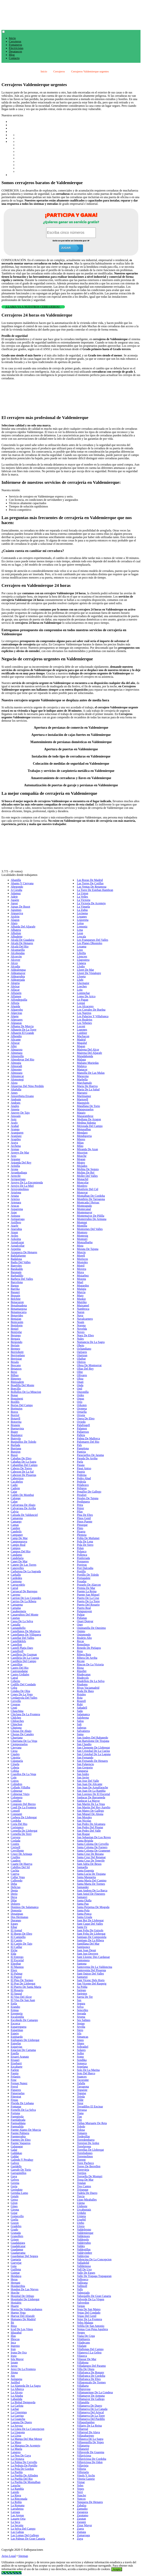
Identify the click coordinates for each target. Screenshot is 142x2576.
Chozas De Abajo (21, 1730)
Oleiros (81, 1362)
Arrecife (16, 1175)
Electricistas (16, 48)
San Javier (83, 1777)
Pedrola (81, 1481)
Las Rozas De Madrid (90, 880)
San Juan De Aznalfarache (92, 1787)
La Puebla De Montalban (25, 2482)
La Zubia (82, 909)
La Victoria (83, 900)
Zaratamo (82, 2515)
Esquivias (16, 2046)
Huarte (15, 2306)
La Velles (82, 896)
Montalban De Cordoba (91, 1195)
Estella (15, 2053)
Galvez (15, 2163)
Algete (15, 1016)
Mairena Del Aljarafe (89, 1052)
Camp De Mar (19, 1538)
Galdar (15, 2156)
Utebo (80, 2222)
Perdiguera (83, 1501)
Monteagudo (84, 1205)
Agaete (15, 900)
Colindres (16, 1784)
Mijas (80, 1142)
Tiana (80, 2113)
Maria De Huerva (87, 1086)
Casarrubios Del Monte (24, 1614)
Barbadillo (17, 1275)
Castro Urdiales (20, 1674)
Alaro (14, 923)
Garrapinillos (18, 2173)
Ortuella (82, 1411)
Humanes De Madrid (23, 2319)
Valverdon (83, 2302)
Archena (16, 1145)
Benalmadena (19, 1305)
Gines (14, 2206)
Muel (80, 1282)
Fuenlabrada (18, 2119)
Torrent (81, 2159)
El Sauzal (16, 1993)
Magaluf (82, 1042)
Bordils (15, 1401)
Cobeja (15, 1767)
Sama (80, 1734)
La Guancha (18, 2419)
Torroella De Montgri (89, 2176)
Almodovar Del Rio (22, 1059)
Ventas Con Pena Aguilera (92, 2329)
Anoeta (15, 1109)
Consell (15, 1810)
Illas (13, 2335)
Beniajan (16, 1318)
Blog (12, 54)
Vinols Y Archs (86, 2475)
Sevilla (81, 2026)
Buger (14, 1431)
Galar (14, 2149)
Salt (79, 1724)
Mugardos (83, 1285)
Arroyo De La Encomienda (27, 1182)
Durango (16, 1920)
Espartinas (17, 2030)
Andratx (15, 1102)
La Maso (16, 2442)
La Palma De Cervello (24, 2462)
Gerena (15, 2183)
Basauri (15, 1292)
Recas (80, 1641)
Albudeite (16, 936)
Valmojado (83, 2292)
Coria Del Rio (19, 1824)
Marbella (82, 1079)
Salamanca (83, 1714)
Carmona (16, 1581)
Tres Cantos (84, 2186)
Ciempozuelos (19, 1744)
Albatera (16, 929)
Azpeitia (16, 1249)
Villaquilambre (86, 2422)
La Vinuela (83, 906)
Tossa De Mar (85, 2179)
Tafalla (81, 2083)
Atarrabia (16, 1229)
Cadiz (14, 1485)
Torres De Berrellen (88, 2166)
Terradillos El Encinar (90, 2106)
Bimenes (16, 1378)
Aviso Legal (8, 2556)
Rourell (81, 1701)
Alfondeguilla (19, 999)
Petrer (80, 1508)
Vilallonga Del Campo (90, 2349)
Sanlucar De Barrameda (91, 1797)
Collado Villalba (20, 1787)
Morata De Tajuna (87, 1249)
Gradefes (16, 2226)
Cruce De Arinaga (21, 1853)
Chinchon (16, 1724)
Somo (80, 2056)
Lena (80, 929)
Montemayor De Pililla (90, 1215)
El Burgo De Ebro (21, 1933)
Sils (79, 2033)
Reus (80, 1651)
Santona (82, 1963)
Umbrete (82, 2206)
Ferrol (14, 2086)
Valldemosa (84, 2266)
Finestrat (16, 2096)
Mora (80, 1245)
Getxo (14, 2199)
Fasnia (14, 2073)
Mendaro (82, 1132)
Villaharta (83, 2385)
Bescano (16, 1365)
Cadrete (15, 1488)
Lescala (81, 936)
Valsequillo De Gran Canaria (94, 2296)
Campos (15, 1548)
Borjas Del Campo (22, 1405)
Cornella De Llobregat (24, 1830)
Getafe (15, 2196)
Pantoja (81, 1451)
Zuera (80, 2528)
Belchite (16, 1298)
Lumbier (82, 1032)
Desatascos (15, 51)
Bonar (14, 1395)
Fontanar (16, 2106)
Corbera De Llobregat (24, 1817)
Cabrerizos (17, 1478)
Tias (79, 2116)
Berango (16, 1335)
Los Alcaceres (85, 1006)
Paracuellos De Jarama (90, 1455)
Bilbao (15, 1375)
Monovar (82, 1192)
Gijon (14, 2202)
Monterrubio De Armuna (91, 1219)
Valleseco (82, 2279)
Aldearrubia (18, 976)
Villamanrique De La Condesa (95, 2392)
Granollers (17, 2236)
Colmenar (16, 1790)
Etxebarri (16, 2063)
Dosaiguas (17, 1913)
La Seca (15, 2522)
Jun (13, 2375)
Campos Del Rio (21, 1551)
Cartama (16, 1607)
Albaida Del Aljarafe (23, 926)
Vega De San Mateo (89, 2309)
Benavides (17, 1315)
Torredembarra (85, 2139)
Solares (81, 2050)
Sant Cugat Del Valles (90, 1923)
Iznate (14, 2362)
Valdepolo (83, 2239)
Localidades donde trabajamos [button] (19, 874)
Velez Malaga (85, 2322)
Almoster (16, 1069)
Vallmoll (82, 2286)
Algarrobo (17, 1009)
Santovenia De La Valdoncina (94, 1966)
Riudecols (83, 1677)
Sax (79, 2000)
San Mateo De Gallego (90, 1810)
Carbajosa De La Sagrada (26, 1571)
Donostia (16, 1910)
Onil (79, 1388)
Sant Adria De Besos (89, 1863)
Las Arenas (17, 2515)
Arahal (15, 1126)
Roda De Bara (85, 1691)
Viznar (81, 2482)
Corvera (15, 1837)
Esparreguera (18, 2026)
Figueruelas (18, 2093)
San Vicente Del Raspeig (91, 1983)
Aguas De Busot (20, 906)
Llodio (81, 966)
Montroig (82, 1235)
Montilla (82, 1225)
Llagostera (83, 959)
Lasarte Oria (18, 2518)
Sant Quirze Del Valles (90, 1973)
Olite (80, 1371)
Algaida (15, 1006)
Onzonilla (83, 1391)
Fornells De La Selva (23, 2109)
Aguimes (16, 909)
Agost (14, 903)
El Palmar (17, 1973)
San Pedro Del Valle (89, 1830)
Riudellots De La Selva (90, 1681)
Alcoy (14, 963)
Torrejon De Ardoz (88, 2143)
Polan (80, 1548)
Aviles (14, 1235)
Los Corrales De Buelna (91, 1009)
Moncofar (83, 1182)
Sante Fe (82, 1927)
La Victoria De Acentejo (91, 903)
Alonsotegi (17, 1079)
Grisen (15, 2239)
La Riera (16, 2495)
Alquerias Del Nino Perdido (27, 1086)
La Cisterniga (19, 2412)
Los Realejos (84, 1019)
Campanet (17, 1534)
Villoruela (83, 2472)
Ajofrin (15, 916)
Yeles (80, 2485)
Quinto (81, 1631)
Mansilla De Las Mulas (91, 1072)
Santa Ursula (84, 1917)
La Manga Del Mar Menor (26, 2438)
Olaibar (81, 1358)
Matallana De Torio (88, 1106)
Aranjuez (16, 1136)
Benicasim (17, 1322)
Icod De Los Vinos (22, 2329)
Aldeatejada (18, 979)
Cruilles (15, 1857)
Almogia (16, 1062)
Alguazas (16, 1022)
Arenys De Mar (20, 1152)
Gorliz (14, 2219)
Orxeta (81, 1415)
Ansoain (16, 1116)
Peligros (82, 1488)
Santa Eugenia (85, 1870)
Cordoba (16, 1820)
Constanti (16, 1814)
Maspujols (83, 1102)
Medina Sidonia (86, 1122)
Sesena (81, 2016)
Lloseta (81, 976)
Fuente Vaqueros (21, 2143)
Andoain (16, 1099)
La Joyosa (17, 2425)
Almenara (16, 1052)
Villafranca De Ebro (89, 2379)
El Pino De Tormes (22, 1980)
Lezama (81, 946)
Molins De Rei (85, 1172)
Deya (14, 1897)
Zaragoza (82, 2512)
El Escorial (17, 1960)
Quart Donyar (85, 1621)
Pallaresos (83, 1431)
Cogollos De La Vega (23, 1774)
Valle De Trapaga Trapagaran (94, 2276)
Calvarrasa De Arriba (23, 1508)
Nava (80, 1315)
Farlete (15, 2070)
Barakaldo (17, 1268)
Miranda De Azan (87, 1149)
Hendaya (16, 2276)
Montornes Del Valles (90, 1229)
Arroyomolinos (20, 1189)
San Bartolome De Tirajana (93, 1740)
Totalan (81, 2183)
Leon (80, 933)
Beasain (15, 1295)
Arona (14, 1169)
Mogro (81, 1162)
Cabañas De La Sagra (23, 1461)
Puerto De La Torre (88, 1601)
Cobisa (15, 1770)
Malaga (81, 1059)
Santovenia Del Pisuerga (91, 1970)
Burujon (15, 1451)
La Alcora (17, 2392)
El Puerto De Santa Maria (26, 1986)
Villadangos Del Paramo (91, 2365)
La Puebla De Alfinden (24, 2475)
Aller (14, 1046)
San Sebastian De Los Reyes (94, 1837)
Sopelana (82, 2066)
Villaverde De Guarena (90, 2452)
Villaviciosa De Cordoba (91, 2458)
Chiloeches (17, 1721)
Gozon (15, 2222)
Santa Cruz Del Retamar (91, 1857)
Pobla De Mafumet (88, 1538)
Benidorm (17, 1325)
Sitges (80, 2043)
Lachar (15, 2409)
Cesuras (15, 1704)
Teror (80, 2103)
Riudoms (82, 1684)
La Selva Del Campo (23, 2528)
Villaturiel (83, 2448)
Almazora (16, 1049)
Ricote (81, 1661)
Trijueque (82, 2189)
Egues (14, 1923)
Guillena (16, 2269)
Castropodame (19, 1671)
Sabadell (82, 1707)
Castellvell (17, 1651)
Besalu (15, 1362)
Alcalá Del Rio (19, 946)
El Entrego (17, 1956)
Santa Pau (83, 1903)
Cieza (14, 1750)
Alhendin (16, 1036)
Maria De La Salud (88, 1089)
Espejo (15, 2033)
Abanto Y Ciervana (22, 883)
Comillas (16, 1800)
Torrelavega (84, 2146)
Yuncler (81, 2495)
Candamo (16, 1554)
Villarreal (82, 2428)
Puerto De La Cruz (88, 1598)
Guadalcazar (18, 2246)
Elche (14, 1950)
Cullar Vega (18, 1877)
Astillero (16, 1222)
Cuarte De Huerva (21, 1863)
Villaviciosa (84, 2455)
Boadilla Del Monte (22, 1385)
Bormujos (16, 1408)
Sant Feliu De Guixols (90, 1930)
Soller (80, 2053)
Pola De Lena (85, 1541)
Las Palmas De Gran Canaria (28, 2538)
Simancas (82, 2036)
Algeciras (16, 1013)
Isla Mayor (17, 2359)
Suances (82, 2076)
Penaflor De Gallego (89, 1491)
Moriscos (82, 1258)
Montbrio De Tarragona (91, 1199)
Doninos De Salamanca (24, 1907)
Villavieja (82, 2465)
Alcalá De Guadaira (22, 939)
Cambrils (16, 1531)
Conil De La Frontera (23, 1807)
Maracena (83, 1076)
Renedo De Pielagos (89, 1647)
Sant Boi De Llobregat (90, 1920)
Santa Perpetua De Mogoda (93, 1907)
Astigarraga (18, 1219)
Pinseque (82, 1524)
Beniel (14, 1328)
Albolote (16, 933)
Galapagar (17, 2146)
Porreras (82, 1564)
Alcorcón (16, 956)
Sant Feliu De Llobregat (91, 1933)
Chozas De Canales (22, 1734)
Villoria (81, 2468)
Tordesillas (83, 2136)
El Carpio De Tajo (21, 1943)
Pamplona (83, 1448)
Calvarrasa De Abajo (23, 1504)
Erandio (15, 2006)
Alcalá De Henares (22, 943)
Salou (80, 1721)
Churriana (17, 1737)
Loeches (82, 986)
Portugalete (83, 1578)
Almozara (16, 1072)
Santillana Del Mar (88, 1943)
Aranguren (17, 1132)
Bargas (15, 1285)
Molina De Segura (88, 1169)
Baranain (16, 1272)
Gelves (15, 2179)
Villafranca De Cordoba (91, 2375)
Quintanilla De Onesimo (91, 1627)
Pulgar (81, 1614)
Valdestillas (84, 2249)
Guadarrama (18, 2252)
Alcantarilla (18, 949)
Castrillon (16, 1664)
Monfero (82, 1185)
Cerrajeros (15, 41)
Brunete (15, 1425)
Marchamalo (84, 1082)
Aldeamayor (18, 973)
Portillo (81, 1571)
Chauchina (17, 1711)
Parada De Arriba (87, 1458)
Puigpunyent (84, 1611)
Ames (14, 1092)
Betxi (14, 1371)
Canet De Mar (19, 1561)
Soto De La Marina (88, 2070)
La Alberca (17, 2389)
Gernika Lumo (19, 2192)
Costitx (15, 1843)
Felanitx (15, 2076)
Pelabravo (83, 1485)
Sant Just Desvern (87, 1953)
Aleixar (15, 986)
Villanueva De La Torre (91, 2415)
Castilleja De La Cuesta (25, 1657)
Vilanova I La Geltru (89, 2352)
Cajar (14, 1491)
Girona (15, 2209)
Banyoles (16, 1265)
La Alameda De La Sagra (26, 2385)
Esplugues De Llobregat (25, 2040)
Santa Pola (83, 1910)
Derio (14, 1893)
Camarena (17, 1518)
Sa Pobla (82, 1986)
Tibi (79, 2119)
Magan (81, 1046)
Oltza (80, 1378)
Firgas (14, 2099)
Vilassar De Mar (86, 2359)
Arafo (14, 1122)
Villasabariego (85, 2435)
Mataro (81, 1112)
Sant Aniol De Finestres (91, 1893)
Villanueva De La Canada (92, 2409)
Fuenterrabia (18, 2136)
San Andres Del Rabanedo (92, 1737)
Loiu (79, 989)
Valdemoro (83, 2236)
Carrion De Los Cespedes (26, 1598)
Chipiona (16, 1727)
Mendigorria (84, 1136)
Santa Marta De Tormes (91, 1883)
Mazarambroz (85, 1116)
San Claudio (84, 1744)
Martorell (82, 1099)
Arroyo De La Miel (22, 1185)
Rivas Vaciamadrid (88, 1687)
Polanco (82, 1551)
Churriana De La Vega (24, 1740)
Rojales (81, 1694)
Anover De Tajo (20, 1112)
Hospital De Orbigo (22, 2296)
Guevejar (16, 2262)
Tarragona (83, 2086)
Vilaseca (82, 2355)
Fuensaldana (18, 2123)
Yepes (80, 2488)
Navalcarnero (85, 1318)
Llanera (81, 963)
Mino (80, 1145)
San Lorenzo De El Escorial (93, 1794)
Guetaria (16, 2259)
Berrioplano (18, 1355)
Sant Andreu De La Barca (92, 1890)
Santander (83, 1887)
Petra (80, 1504)
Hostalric (16, 2302)
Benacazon (17, 1302)
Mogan (81, 1159)
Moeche (82, 1155)
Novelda (82, 1328)
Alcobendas (18, 953)
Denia (14, 1890)
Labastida (16, 2399)
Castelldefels (18, 1641)
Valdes (81, 2246)
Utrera (80, 2226)
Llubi (80, 979)
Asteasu (15, 1215)
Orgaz (80, 1398)
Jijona (14, 2372)
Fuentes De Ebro (21, 2139)
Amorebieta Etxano (22, 1096)
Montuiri (82, 1239)
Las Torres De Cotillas (90, 883)
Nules (80, 1338)
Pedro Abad (84, 1478)
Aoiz (13, 1119)
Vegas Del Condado (88, 2312)
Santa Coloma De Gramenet (93, 1850)
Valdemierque (85, 2232)
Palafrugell (83, 1425)
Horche (15, 2292)
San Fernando (85, 1757)
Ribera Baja (84, 1654)
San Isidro (83, 1774)
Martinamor (84, 1096)
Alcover (15, 959)
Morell (81, 1255)
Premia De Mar (86, 1588)
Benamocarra (18, 1312)
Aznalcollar (18, 1245)
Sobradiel (82, 2046)
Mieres (81, 1139)
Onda (80, 1385)
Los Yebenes (84, 1022)
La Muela (16, 2448)
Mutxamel (83, 1305)
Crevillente (17, 1850)
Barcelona (17, 1282)
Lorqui (81, 1003)
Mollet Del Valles (87, 1175)
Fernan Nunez (19, 2083)
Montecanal (84, 1209)
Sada (80, 1711)
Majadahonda (85, 1056)
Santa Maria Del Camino (91, 1880)
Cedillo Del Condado (23, 1684)
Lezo (80, 949)
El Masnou (17, 1966)
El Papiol (16, 1976)
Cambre (15, 1528)
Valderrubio (84, 2242)
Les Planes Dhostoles (89, 943)
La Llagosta (18, 2432)
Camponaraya (19, 1541)
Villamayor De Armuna (91, 2395)
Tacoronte (83, 2079)
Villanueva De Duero (89, 2405)
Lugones (82, 1029)
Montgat (82, 1222)
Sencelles (82, 2010)
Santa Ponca (84, 1913)
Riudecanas (84, 1674)
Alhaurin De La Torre (23, 1029)
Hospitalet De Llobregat (25, 2299)
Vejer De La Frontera (89, 2319)
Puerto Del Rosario (88, 1604)
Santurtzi (82, 1976)
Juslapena (16, 2379)
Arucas (15, 1205)
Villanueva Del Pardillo (91, 2419)
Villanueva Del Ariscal (90, 2412)
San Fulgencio (85, 1764)
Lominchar (83, 993)
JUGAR (66, 247)
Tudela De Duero (87, 2192)
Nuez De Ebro (85, 1335)
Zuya (80, 2538)
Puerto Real (84, 1607)
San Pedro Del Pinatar (90, 1827)
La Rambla (17, 2488)
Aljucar (15, 1042)
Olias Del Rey (85, 1368)
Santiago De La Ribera (90, 1940)
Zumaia (81, 2532)
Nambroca (83, 1308)
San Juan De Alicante (89, 1784)
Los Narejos (84, 1013)
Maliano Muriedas (88, 1062)
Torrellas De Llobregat (90, 2149)
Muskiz (81, 1298)
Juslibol (15, 2382)
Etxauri (15, 2060)
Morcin (81, 1252)
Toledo (81, 2126)
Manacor (82, 1069)
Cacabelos (17, 1481)
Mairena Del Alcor (88, 1049)
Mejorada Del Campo (90, 1126)
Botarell (15, 1418)
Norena (81, 1325)
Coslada (15, 1840)
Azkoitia (16, 1239)
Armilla (15, 1165)
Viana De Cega (86, 2335)
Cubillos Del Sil (20, 1867)
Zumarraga (83, 2535)
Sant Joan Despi (86, 1950)
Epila (14, 2003)
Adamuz (16, 893)
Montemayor (84, 1212)
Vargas (81, 2306)
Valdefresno (84, 2229)
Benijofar (16, 1332)
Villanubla (83, 2402)
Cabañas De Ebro (21, 1458)
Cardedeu (16, 1578)
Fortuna (15, 2113)
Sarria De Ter (85, 1996)
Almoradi (16, 1066)
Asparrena (17, 1209)
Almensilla (17, 1056)
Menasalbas (84, 1129)
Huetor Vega (18, 2312)
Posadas (82, 1581)
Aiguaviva (17, 913)
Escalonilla (17, 2016)
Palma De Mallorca (88, 1438)
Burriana (16, 1448)
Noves (80, 1332)
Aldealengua (18, 969)
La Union (82, 893)
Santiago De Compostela (91, 1937)
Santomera (83, 1960)
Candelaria (17, 1558)
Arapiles (16, 1139)
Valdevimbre (84, 2252)
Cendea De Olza (20, 1691)
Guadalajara (18, 2242)
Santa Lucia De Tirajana (91, 1873)
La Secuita (17, 2525)
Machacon (83, 1036)
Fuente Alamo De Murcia (26, 2129)
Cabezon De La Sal (22, 1471)
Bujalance (17, 1435)
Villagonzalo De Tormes (91, 2382)
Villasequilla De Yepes (90, 2442)
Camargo (16, 1521)
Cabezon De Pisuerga (23, 1475)
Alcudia (15, 966)
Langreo (16, 2452)
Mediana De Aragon (89, 1119)
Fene (13, 2079)
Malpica (82, 1066)
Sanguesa (82, 1770)
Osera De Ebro (85, 1418)
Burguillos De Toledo (23, 1441)
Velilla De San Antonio (90, 2325)
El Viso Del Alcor (21, 1996)
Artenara (16, 1202)
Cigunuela (17, 1760)
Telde (80, 2099)
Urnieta (81, 2216)
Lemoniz (82, 926)
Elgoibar (16, 1963)
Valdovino (83, 2256)
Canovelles (17, 1568)
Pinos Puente (84, 1521)
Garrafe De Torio (21, 2169)
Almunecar (17, 1076)
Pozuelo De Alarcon (89, 1584)
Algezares (17, 1019)
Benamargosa (19, 1308)
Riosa (80, 1667)
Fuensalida (17, 2126)
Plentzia (82, 1534)
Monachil (82, 1179)
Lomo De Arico (86, 996)
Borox (14, 1411)
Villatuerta (83, 2445)
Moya (80, 1272)
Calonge (16, 1498)
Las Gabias (17, 2532)
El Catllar (16, 1947)
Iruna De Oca (19, 2352)
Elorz (14, 1970)
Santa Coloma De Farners (92, 1847)
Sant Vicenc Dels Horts (90, 1980)
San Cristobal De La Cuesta (93, 1750)
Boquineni (17, 1398)
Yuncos (81, 2498)
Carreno (15, 1594)
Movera (81, 1268)
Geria (14, 2186)
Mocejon (82, 1152)
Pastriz (81, 1471)
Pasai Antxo (84, 1468)
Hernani (15, 2282)
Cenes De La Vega (22, 1694)
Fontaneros (15, 44)
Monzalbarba (84, 1242)
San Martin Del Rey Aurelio (93, 1807)
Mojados (82, 1165)
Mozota (81, 1278)
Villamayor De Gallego (90, 2399)
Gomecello (17, 2216)
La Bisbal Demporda (23, 2402)
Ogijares (82, 1352)
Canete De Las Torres (23, 1564)
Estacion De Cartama (23, 2050)
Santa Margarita (86, 1877)
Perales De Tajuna (87, 1498)
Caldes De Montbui (22, 1494)
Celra (14, 1687)
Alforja (15, 1003)
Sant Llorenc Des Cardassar (93, 1956)
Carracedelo (18, 1584)
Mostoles (82, 1262)
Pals (79, 1445)
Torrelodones (84, 2153)
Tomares (82, 2133)
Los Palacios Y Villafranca (92, 1016)
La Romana (17, 2505)
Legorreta (82, 919)
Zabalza (81, 2505)
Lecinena (82, 913)
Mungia (81, 1288)
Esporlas (16, 2043)
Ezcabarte (16, 2066)
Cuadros (16, 1860)
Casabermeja (18, 1611)
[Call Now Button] (11, 2572)
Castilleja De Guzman (24, 1654)
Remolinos (83, 1644)
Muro (80, 1295)
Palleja (81, 1435)
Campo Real (18, 1544)
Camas (15, 1524)
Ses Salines (83, 2020)
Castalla (15, 1624)
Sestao (81, 2023)
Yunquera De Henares (90, 2502)
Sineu (80, 2040)
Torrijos (81, 2173)
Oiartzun (82, 1355)
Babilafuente (18, 1255)
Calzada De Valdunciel (24, 1514)
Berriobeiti (17, 1352)
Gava (14, 2176)
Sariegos (82, 1993)
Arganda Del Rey (21, 1162)
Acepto (117, 2569)
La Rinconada (19, 2498)
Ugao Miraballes (87, 2199)
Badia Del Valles (21, 1262)
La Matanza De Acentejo (25, 2445)
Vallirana (82, 2282)
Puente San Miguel (88, 1594)
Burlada (15, 1445)
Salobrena (83, 1717)
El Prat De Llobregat (23, 1983)
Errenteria (17, 2013)
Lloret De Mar (85, 969)
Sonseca (82, 2063)
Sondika (82, 2060)
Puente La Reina (87, 1591)
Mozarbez (83, 1275)
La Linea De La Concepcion (27, 2428)
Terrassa (82, 2109)
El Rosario (17, 1990)
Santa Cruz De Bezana (90, 1853)
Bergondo (16, 1342)
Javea (14, 2365)
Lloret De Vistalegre (89, 973)
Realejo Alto (84, 1637)
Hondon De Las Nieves (24, 2289)
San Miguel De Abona (90, 1814)
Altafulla (16, 1089)
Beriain (15, 1345)
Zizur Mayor (84, 2525)
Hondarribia (18, 2286)
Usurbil (81, 2219)
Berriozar (16, 1358)
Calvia (14, 1511)
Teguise (81, 2093)
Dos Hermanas (19, 1917)
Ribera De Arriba (87, 1657)
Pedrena (82, 1475)
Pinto (80, 1528)
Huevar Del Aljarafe (23, 2315)
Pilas (80, 1511)
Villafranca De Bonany (90, 2372)
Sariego (81, 1990)
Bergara (15, 1338)
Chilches (16, 1717)
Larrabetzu (17, 2508)
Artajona (16, 1192)
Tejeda (81, 2096)
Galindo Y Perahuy (22, 2159)
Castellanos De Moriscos (25, 1631)
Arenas (15, 1149)
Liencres (82, 956)
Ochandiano (84, 1348)
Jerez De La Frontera (23, 2369)
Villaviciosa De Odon (90, 2462)
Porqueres (83, 1561)
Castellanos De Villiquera (26, 1634)
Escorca (15, 2023)
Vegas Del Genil (86, 2315)
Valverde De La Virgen (90, 2299)
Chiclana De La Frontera (25, 1714)
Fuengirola (17, 2116)
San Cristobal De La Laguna (94, 1754)
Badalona (16, 1258)
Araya (14, 1142)
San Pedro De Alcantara (91, 1824)
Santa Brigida (85, 1840)
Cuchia (15, 1870)
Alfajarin (16, 993)
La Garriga (17, 2415)
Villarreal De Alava (88, 2432)
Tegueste (82, 2089)
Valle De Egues (86, 2272)
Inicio (12, 38)
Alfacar (15, 989)
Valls (80, 2289)
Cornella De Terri (21, 1834)
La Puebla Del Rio (22, 2478)
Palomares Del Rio (88, 1441)
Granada (16, 2232)
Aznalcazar (17, 1242)
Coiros (15, 1780)
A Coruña (16, 890)
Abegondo (17, 886)
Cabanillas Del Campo (24, 1465)
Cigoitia (15, 1757)
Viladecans (83, 2342)
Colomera (16, 1797)
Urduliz (81, 2212)
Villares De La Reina (89, 2425)
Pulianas (82, 1617)
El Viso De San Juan (23, 2000)
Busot (14, 1455)
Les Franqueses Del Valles (92, 939)
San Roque (83, 1834)
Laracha (15, 2485)
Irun (13, 2349)
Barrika (15, 1288)
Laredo (15, 2492)
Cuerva (15, 1873)
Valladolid (83, 2262)
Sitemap (23, 2556)
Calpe (14, 1501)
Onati (80, 1381)
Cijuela (15, 1764)
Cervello (16, 1701)
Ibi (12, 2322)
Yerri (80, 2492)
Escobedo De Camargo (24, 2020)
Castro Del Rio (19, 1667)
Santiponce (83, 1947)
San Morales (84, 1817)
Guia (13, 2266)
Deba (14, 1883)
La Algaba (17, 2395)
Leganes (82, 916)
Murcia (81, 1292)
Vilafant (81, 2345)
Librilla (81, 953)
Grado (14, 2229)
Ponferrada (83, 1558)
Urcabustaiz (84, 2209)
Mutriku (82, 1302)
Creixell (15, 1847)
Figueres (16, 2089)
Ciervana (16, 1747)
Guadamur (17, 2249)
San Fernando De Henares (92, 1760)
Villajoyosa (83, 2389)
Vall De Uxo (84, 2269)
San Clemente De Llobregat (93, 1747)
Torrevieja (83, 2169)
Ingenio (15, 2345)
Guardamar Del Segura (24, 2256)
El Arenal (16, 1930)
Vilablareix (83, 2339)
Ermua (15, 2010)
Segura (81, 2003)
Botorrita (16, 1421)
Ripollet (82, 1671)
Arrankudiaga (19, 1172)
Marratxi (82, 1092)
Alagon (15, 919)
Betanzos (16, 1368)
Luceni (81, 1026)
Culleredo (16, 1880)
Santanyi (82, 1897)
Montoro (82, 1232)
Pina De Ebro (85, 1514)
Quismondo (84, 1634)
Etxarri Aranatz (20, 2056)
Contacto (14, 58)
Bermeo (15, 1348)
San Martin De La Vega (91, 1804)
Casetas (15, 1617)
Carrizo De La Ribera (23, 1601)
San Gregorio (85, 1767)
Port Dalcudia (85, 1568)
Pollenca (82, 1554)
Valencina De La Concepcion (94, 2259)
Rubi (80, 1704)
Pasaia (80, 1465)
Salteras (81, 1727)
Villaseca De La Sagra (90, 2438)
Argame (15, 1159)
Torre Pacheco (85, 2163)
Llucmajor (83, 983)
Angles (15, 1106)
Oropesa (82, 1408)
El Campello (18, 1937)
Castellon (16, 1644)
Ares (13, 1155)
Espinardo (17, 2036)
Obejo (80, 1345)
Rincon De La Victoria (90, 1664)
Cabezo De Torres (21, 1468)
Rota (79, 1697)
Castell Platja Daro (22, 1647)
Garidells (16, 2166)
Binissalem (17, 1381)
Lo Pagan (82, 999)
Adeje (14, 896)
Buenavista (17, 1428)
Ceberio (15, 1681)
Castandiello (18, 1627)
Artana (15, 1195)
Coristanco (17, 1827)
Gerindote (17, 2189)
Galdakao (16, 2153)
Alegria (15, 983)
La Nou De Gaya (21, 2455)
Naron (80, 1312)
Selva (80, 2006)
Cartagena (17, 1604)
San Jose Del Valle (88, 1780)
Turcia (80, 2196)
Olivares (82, 1375)
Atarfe (14, 1225)
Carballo (16, 1574)
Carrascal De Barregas (24, 1591)
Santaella (82, 1867)
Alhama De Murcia (22, 1026)
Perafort (82, 1494)
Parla (80, 1461)
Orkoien (82, 1405)
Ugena (81, 2202)
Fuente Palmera (20, 2133)
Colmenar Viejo (20, 1794)
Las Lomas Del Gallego (25, 2535)
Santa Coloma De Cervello (93, 1843)
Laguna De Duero (21, 2422)
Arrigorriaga (18, 1179)
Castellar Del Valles (22, 1637)
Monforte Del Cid (87, 1189)
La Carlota (17, 2405)
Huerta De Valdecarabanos (26, 2309)
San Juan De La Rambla (91, 1790)
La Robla (16, 2502)
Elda (13, 1953)
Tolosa (81, 2129)
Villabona (82, 2362)
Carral (14, 1588)
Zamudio (82, 2508)
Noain (80, 1322)
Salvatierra (83, 1730)
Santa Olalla (84, 1900)
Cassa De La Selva (22, 1621)
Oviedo (81, 1421)
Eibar (14, 1927)
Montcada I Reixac (88, 1202)
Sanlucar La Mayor (88, 1800)
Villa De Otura (85, 2369)
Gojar (14, 2212)
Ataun (14, 1232)
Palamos (82, 1428)
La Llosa (16, 2435)
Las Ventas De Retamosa (91, 886)
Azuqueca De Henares (24, 1252)
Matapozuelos (85, 1109)
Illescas (15, 2339)
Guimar (15, 2272)
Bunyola (16, 1438)
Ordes (80, 1395)
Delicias (15, 1887)
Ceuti (14, 1707)
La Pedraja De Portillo (24, 2465)
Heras (14, 2279)
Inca (13, 2342)
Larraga (15, 2512)
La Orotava (17, 2458)
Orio (79, 1401)
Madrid (81, 1039)
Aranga (15, 1129)
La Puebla (17, 2472)
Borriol (15, 1415)
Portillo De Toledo (88, 1574)
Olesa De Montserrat (89, 1365)
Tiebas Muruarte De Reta (92, 2123)
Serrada (81, 2013)
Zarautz (81, 2522)
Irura (13, 2355)
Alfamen (16, 996)
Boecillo (16, 1388)
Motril (80, 1265)
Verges (81, 2332)
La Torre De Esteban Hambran (95, 890)
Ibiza (14, 2325)
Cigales (15, 1754)
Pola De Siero (85, 1544)
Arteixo (15, 1199)
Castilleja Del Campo (23, 1661)
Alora (14, 1082)
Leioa (80, 923)
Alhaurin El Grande (22, 1032)
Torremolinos (85, 2156)
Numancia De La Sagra (91, 1342)
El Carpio (16, 1940)
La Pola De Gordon (22, 2468)
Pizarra (81, 1531)
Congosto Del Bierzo (23, 1804)
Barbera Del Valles (22, 1278)
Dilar (14, 1900)
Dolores (15, 1903)
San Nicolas (84, 1820)
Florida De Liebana (22, 2103)
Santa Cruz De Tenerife (91, 1860)
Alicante (16, 1039)
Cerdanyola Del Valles (24, 1697)
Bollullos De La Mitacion (26, 1391)
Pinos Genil (84, 1518)
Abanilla (16, 880)
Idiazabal (16, 2332)
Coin (13, 1777)
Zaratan (81, 2518)
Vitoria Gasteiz (86, 2478)
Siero (80, 2030)
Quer (80, 1624)
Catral (14, 1677)
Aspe (14, 1212)
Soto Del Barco (86, 2073)
